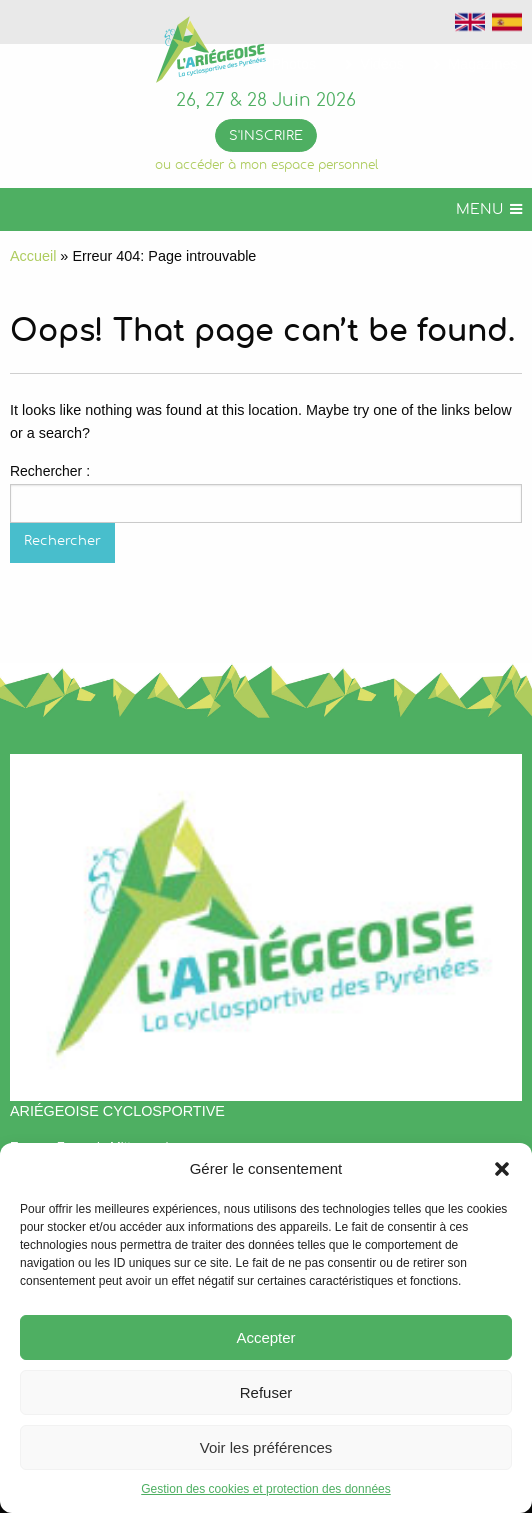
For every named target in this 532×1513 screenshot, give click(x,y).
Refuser (266, 1392)
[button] (502, 1169)
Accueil (33, 256)
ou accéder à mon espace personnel (266, 165)
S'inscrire (266, 136)
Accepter (265, 1337)
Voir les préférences (266, 1447)
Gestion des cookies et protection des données (266, 1489)
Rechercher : (50, 471)
